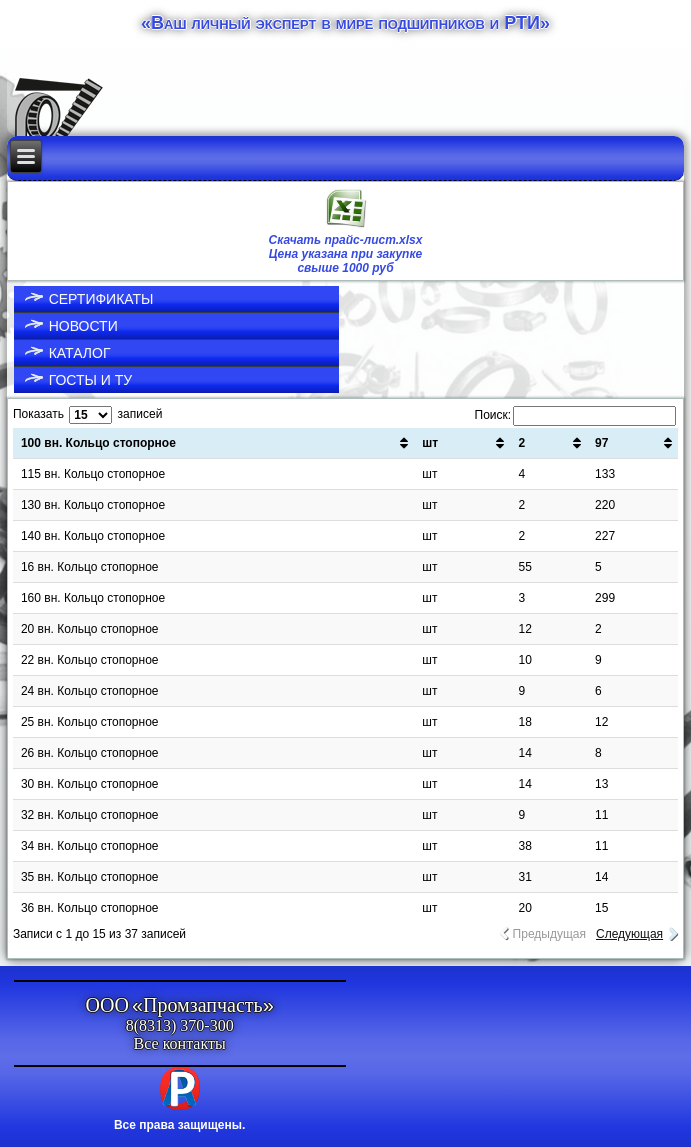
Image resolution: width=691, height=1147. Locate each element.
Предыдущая (549, 934)
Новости (83, 326)
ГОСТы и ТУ (91, 380)
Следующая (629, 934)
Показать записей (87, 414)
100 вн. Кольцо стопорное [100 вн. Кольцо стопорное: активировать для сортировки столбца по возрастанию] (98, 443)
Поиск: (576, 415)
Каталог (80, 353)
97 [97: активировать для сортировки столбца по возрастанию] (601, 443)
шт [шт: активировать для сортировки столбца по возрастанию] (430, 443)
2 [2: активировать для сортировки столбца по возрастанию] (521, 443)
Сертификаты (101, 299)
